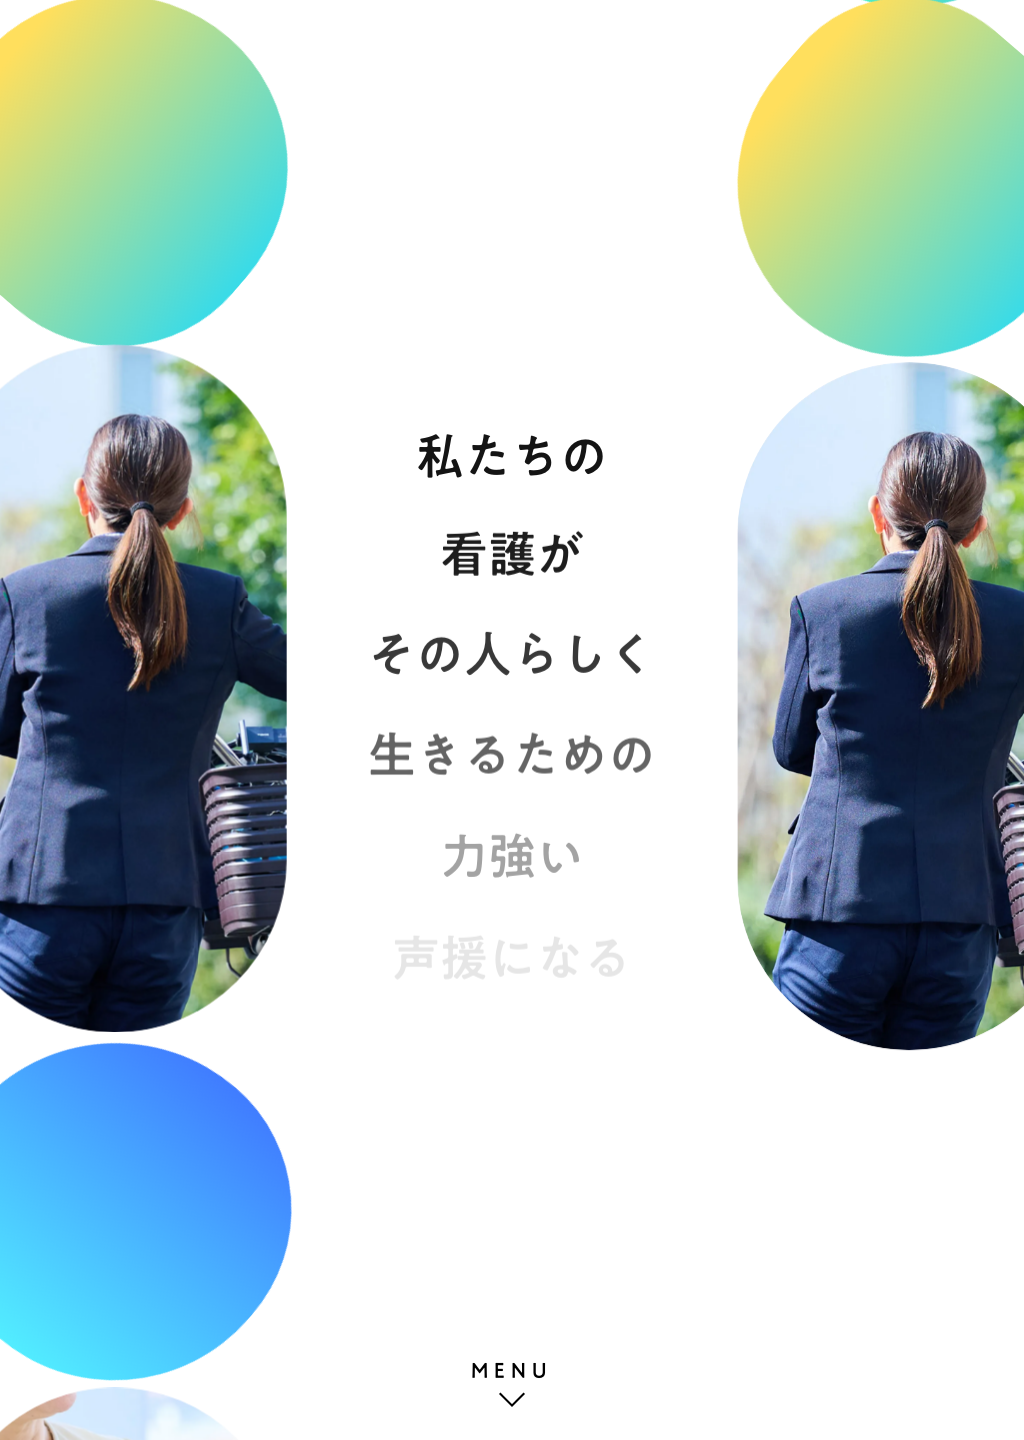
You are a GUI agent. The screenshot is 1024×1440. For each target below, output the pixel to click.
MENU (512, 1370)
